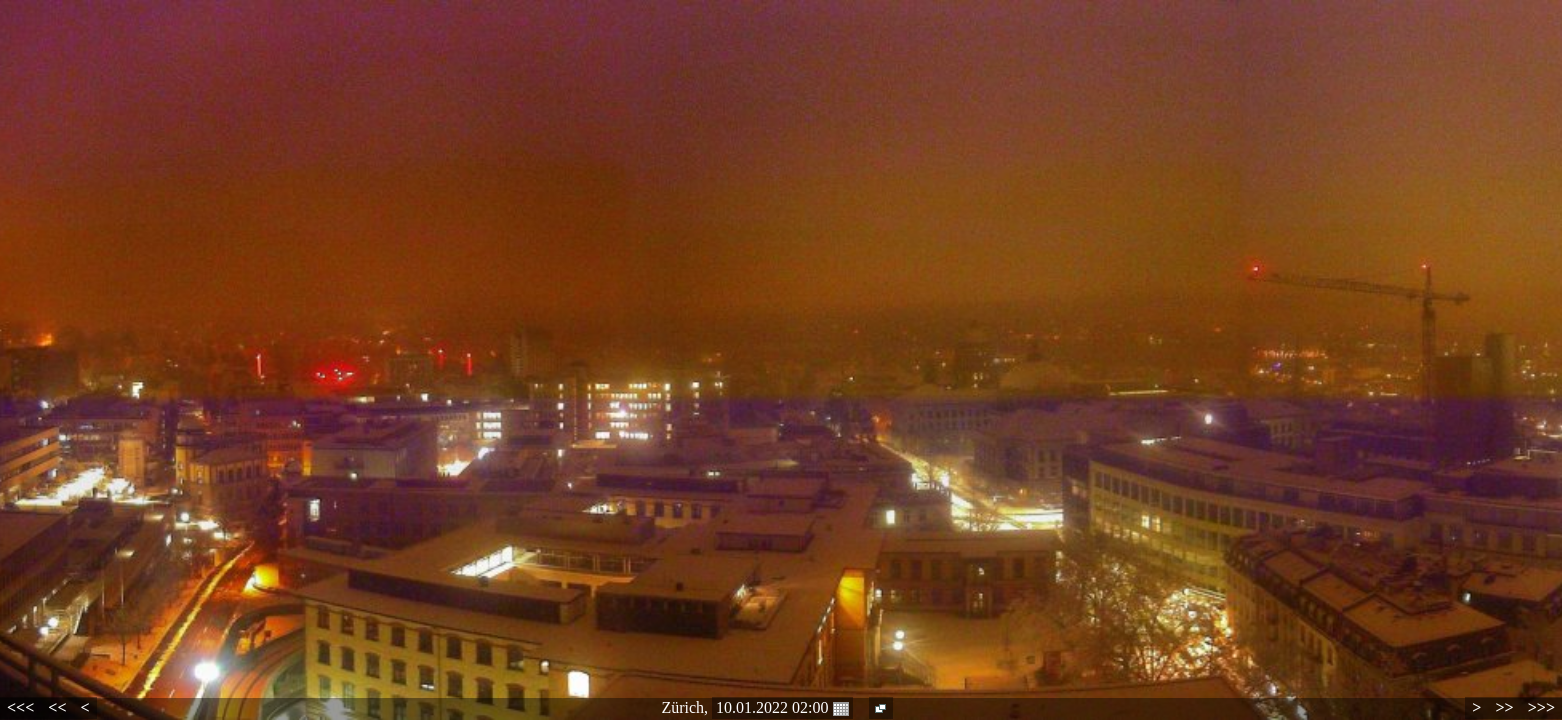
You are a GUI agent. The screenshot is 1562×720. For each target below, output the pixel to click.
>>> (1541, 707)
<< (57, 707)
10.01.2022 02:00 (782, 708)
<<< (20, 707)
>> (1504, 707)
